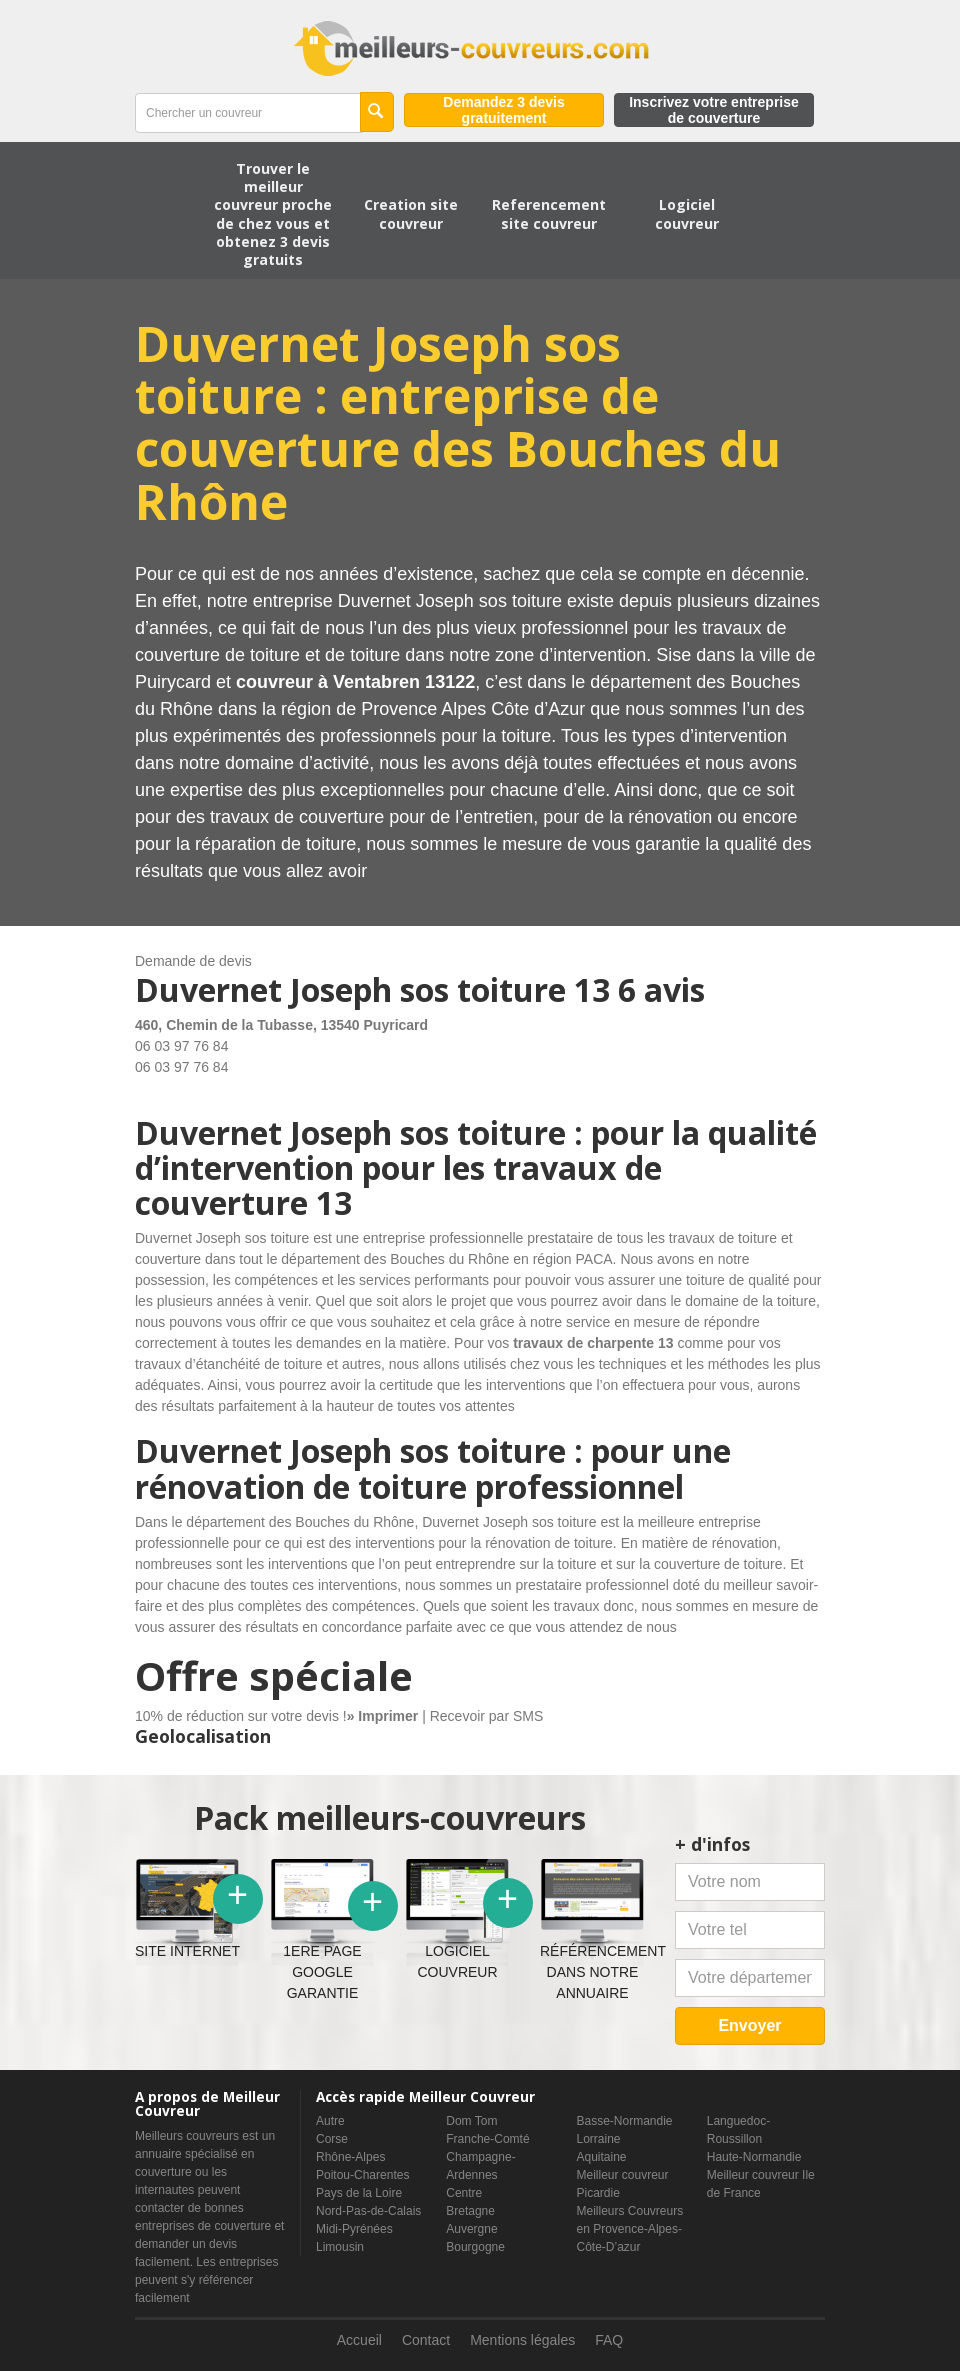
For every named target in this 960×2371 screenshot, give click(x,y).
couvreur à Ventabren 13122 (355, 682)
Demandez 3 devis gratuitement (503, 110)
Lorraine (599, 2139)
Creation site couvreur (411, 213)
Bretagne (470, 2211)
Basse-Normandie (625, 2121)
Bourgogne (475, 2247)
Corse (332, 2139)
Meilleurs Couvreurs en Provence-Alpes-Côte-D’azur (630, 2229)
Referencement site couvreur (549, 213)
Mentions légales (522, 2340)
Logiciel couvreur (687, 213)
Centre (464, 2193)
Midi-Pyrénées (354, 2229)
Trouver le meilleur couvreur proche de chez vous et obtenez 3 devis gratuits (273, 214)
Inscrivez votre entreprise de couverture (714, 110)
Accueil (359, 2340)
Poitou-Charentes (362, 2175)
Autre (330, 2121)
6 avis (661, 989)
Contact (426, 2340)
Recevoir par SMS (487, 1716)
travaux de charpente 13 (593, 1343)
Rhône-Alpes (350, 2157)
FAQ (609, 2340)
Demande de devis (193, 961)
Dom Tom (471, 2121)
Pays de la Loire (359, 2193)
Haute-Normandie (754, 2157)
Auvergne (471, 2229)
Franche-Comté (487, 2139)
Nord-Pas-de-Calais (368, 2211)
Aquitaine (602, 2157)
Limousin (340, 2247)
